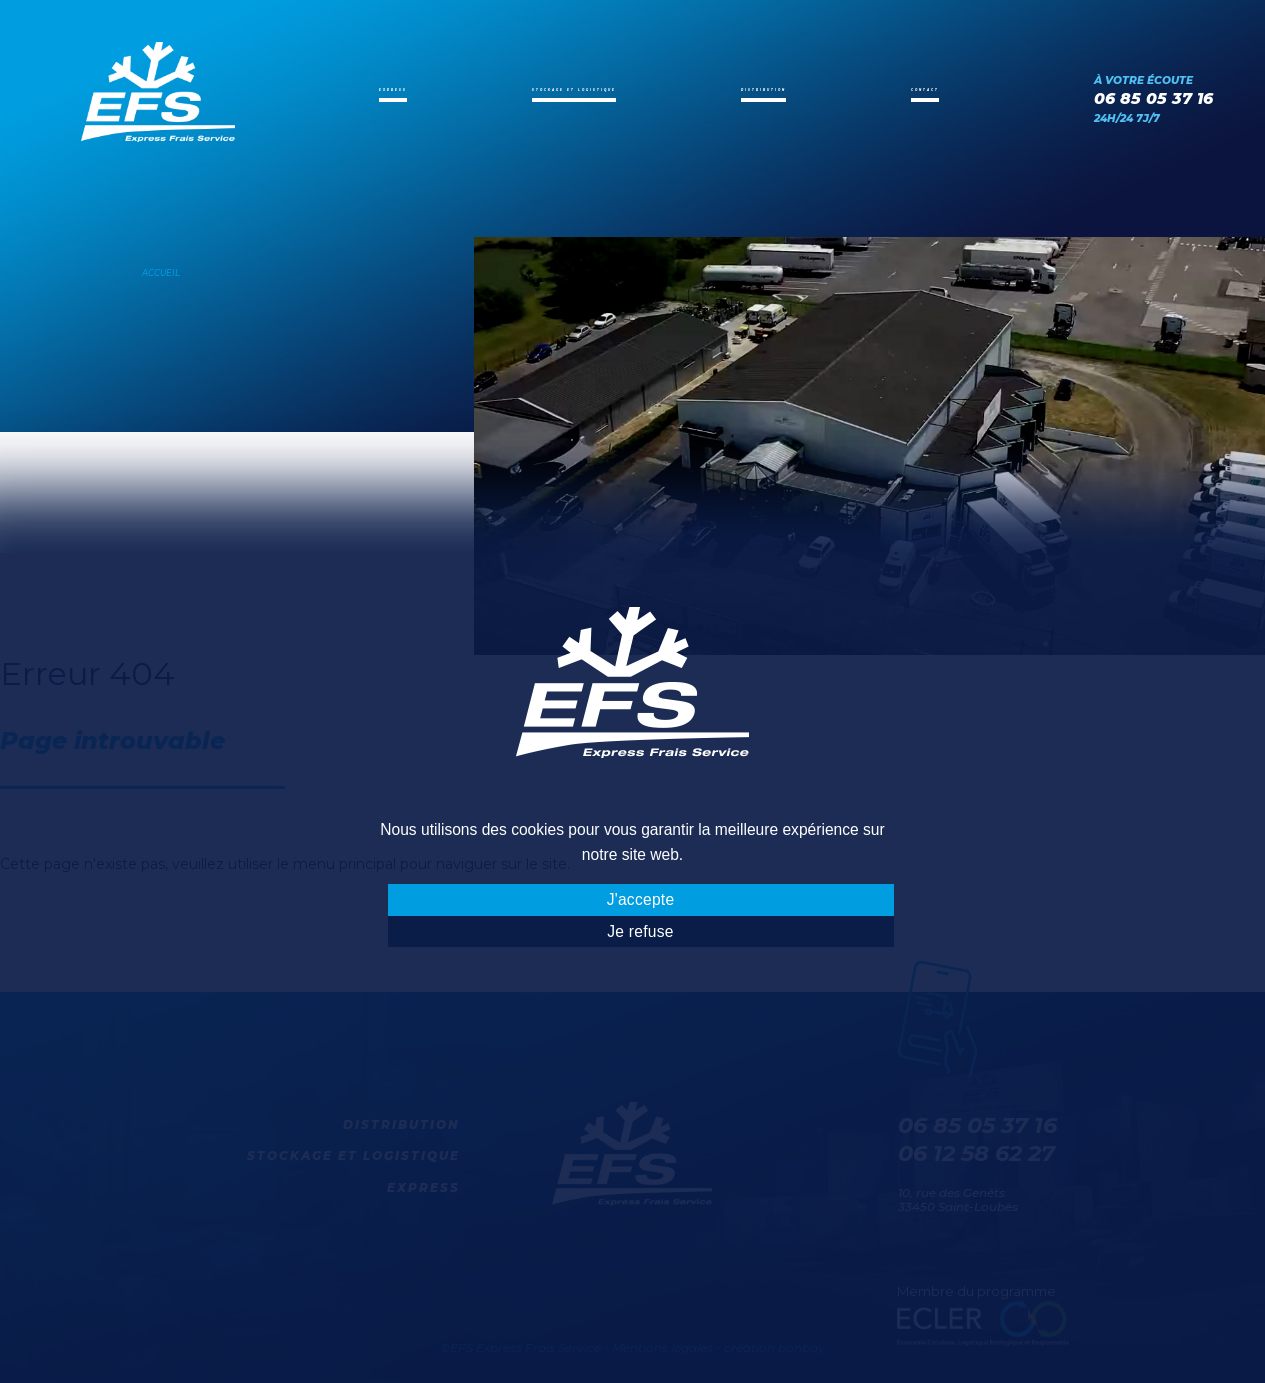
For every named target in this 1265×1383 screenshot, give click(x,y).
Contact (937, 89)
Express (378, 89)
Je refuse (640, 931)
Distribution (788, 89)
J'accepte (641, 899)
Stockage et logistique (572, 89)
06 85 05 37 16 (1153, 98)
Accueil (161, 273)
